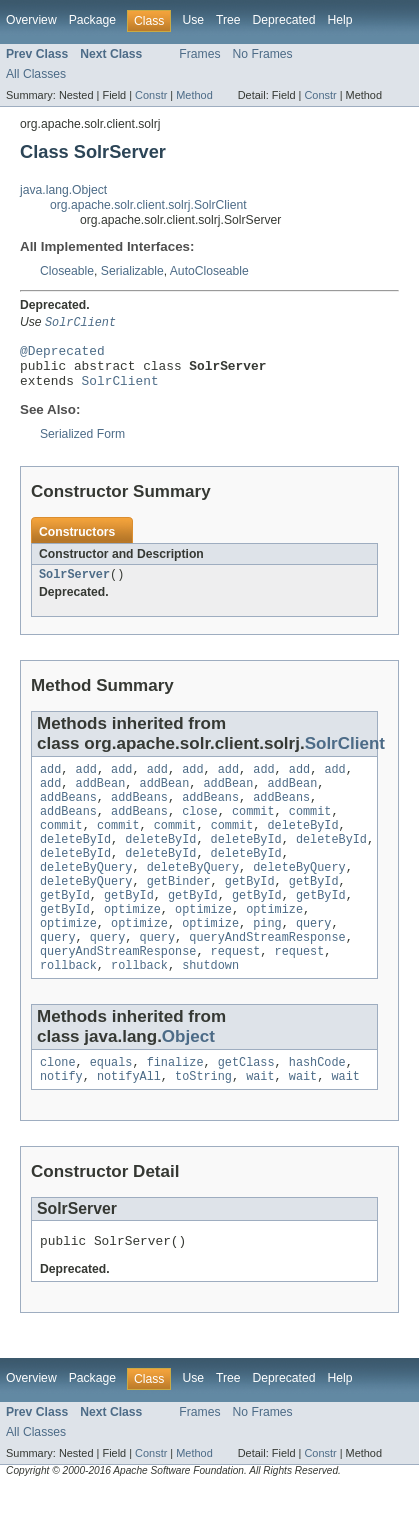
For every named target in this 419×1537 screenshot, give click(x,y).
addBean (101, 799)
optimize (132, 943)
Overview (31, 20)
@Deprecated (62, 354)
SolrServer (74, 586)
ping (267, 959)
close (200, 831)
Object (188, 1078)
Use (193, 20)
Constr (151, 95)
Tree (228, 20)
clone (58, 1106)
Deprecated (284, 20)
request (236, 991)
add (50, 783)
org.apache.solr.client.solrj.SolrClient (148, 205)
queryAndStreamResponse (267, 975)
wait (260, 1122)
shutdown (210, 1007)
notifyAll (129, 1122)
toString (203, 1122)
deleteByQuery (86, 895)
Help (339, 20)
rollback (68, 1007)
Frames (199, 54)
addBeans (68, 815)
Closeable (67, 271)
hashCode (317, 1106)
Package (92, 20)
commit (253, 831)
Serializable (132, 271)
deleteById (302, 847)
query (314, 959)
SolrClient (120, 390)
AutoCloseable (209, 271)
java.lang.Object (63, 190)
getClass (246, 1106)
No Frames (263, 54)
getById (250, 911)
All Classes (36, 74)
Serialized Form (82, 444)
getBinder (179, 911)
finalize (175, 1106)
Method (194, 95)
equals (111, 1106)
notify (61, 1122)
